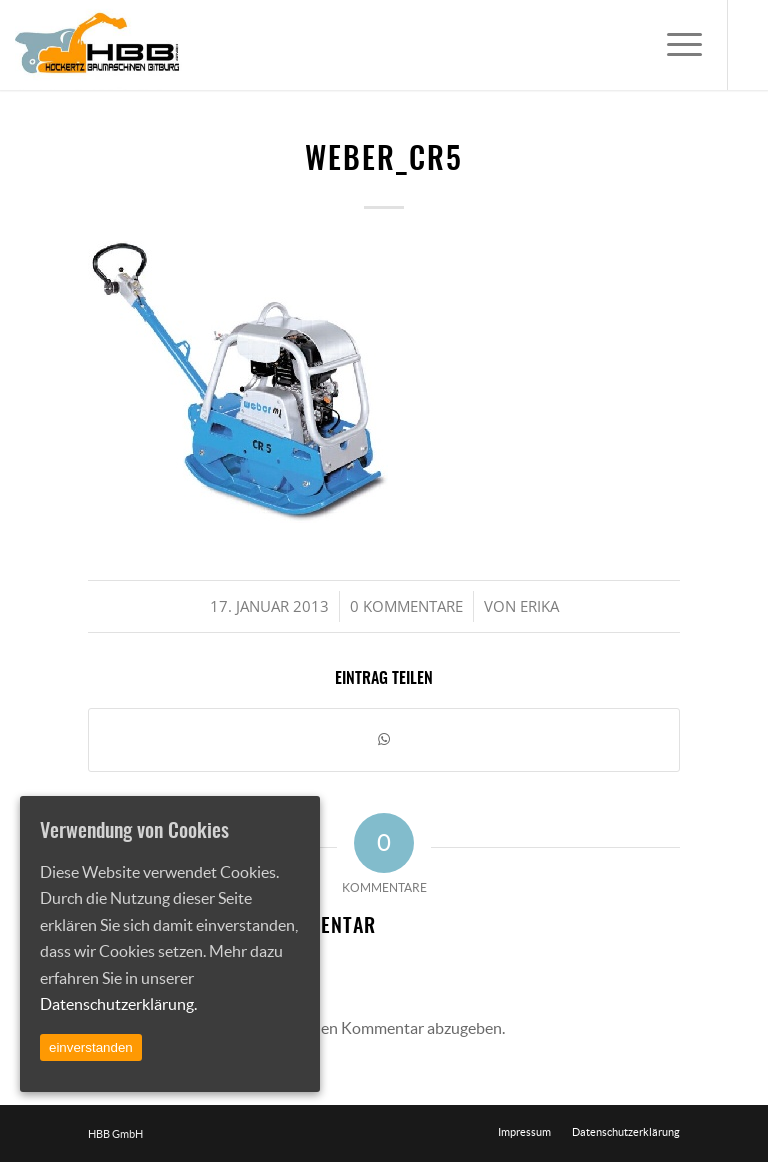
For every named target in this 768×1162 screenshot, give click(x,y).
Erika (539, 606)
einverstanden (91, 1047)
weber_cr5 (384, 161)
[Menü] (674, 45)
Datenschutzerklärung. (118, 1004)
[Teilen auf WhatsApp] (383, 739)
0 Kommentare (406, 606)
